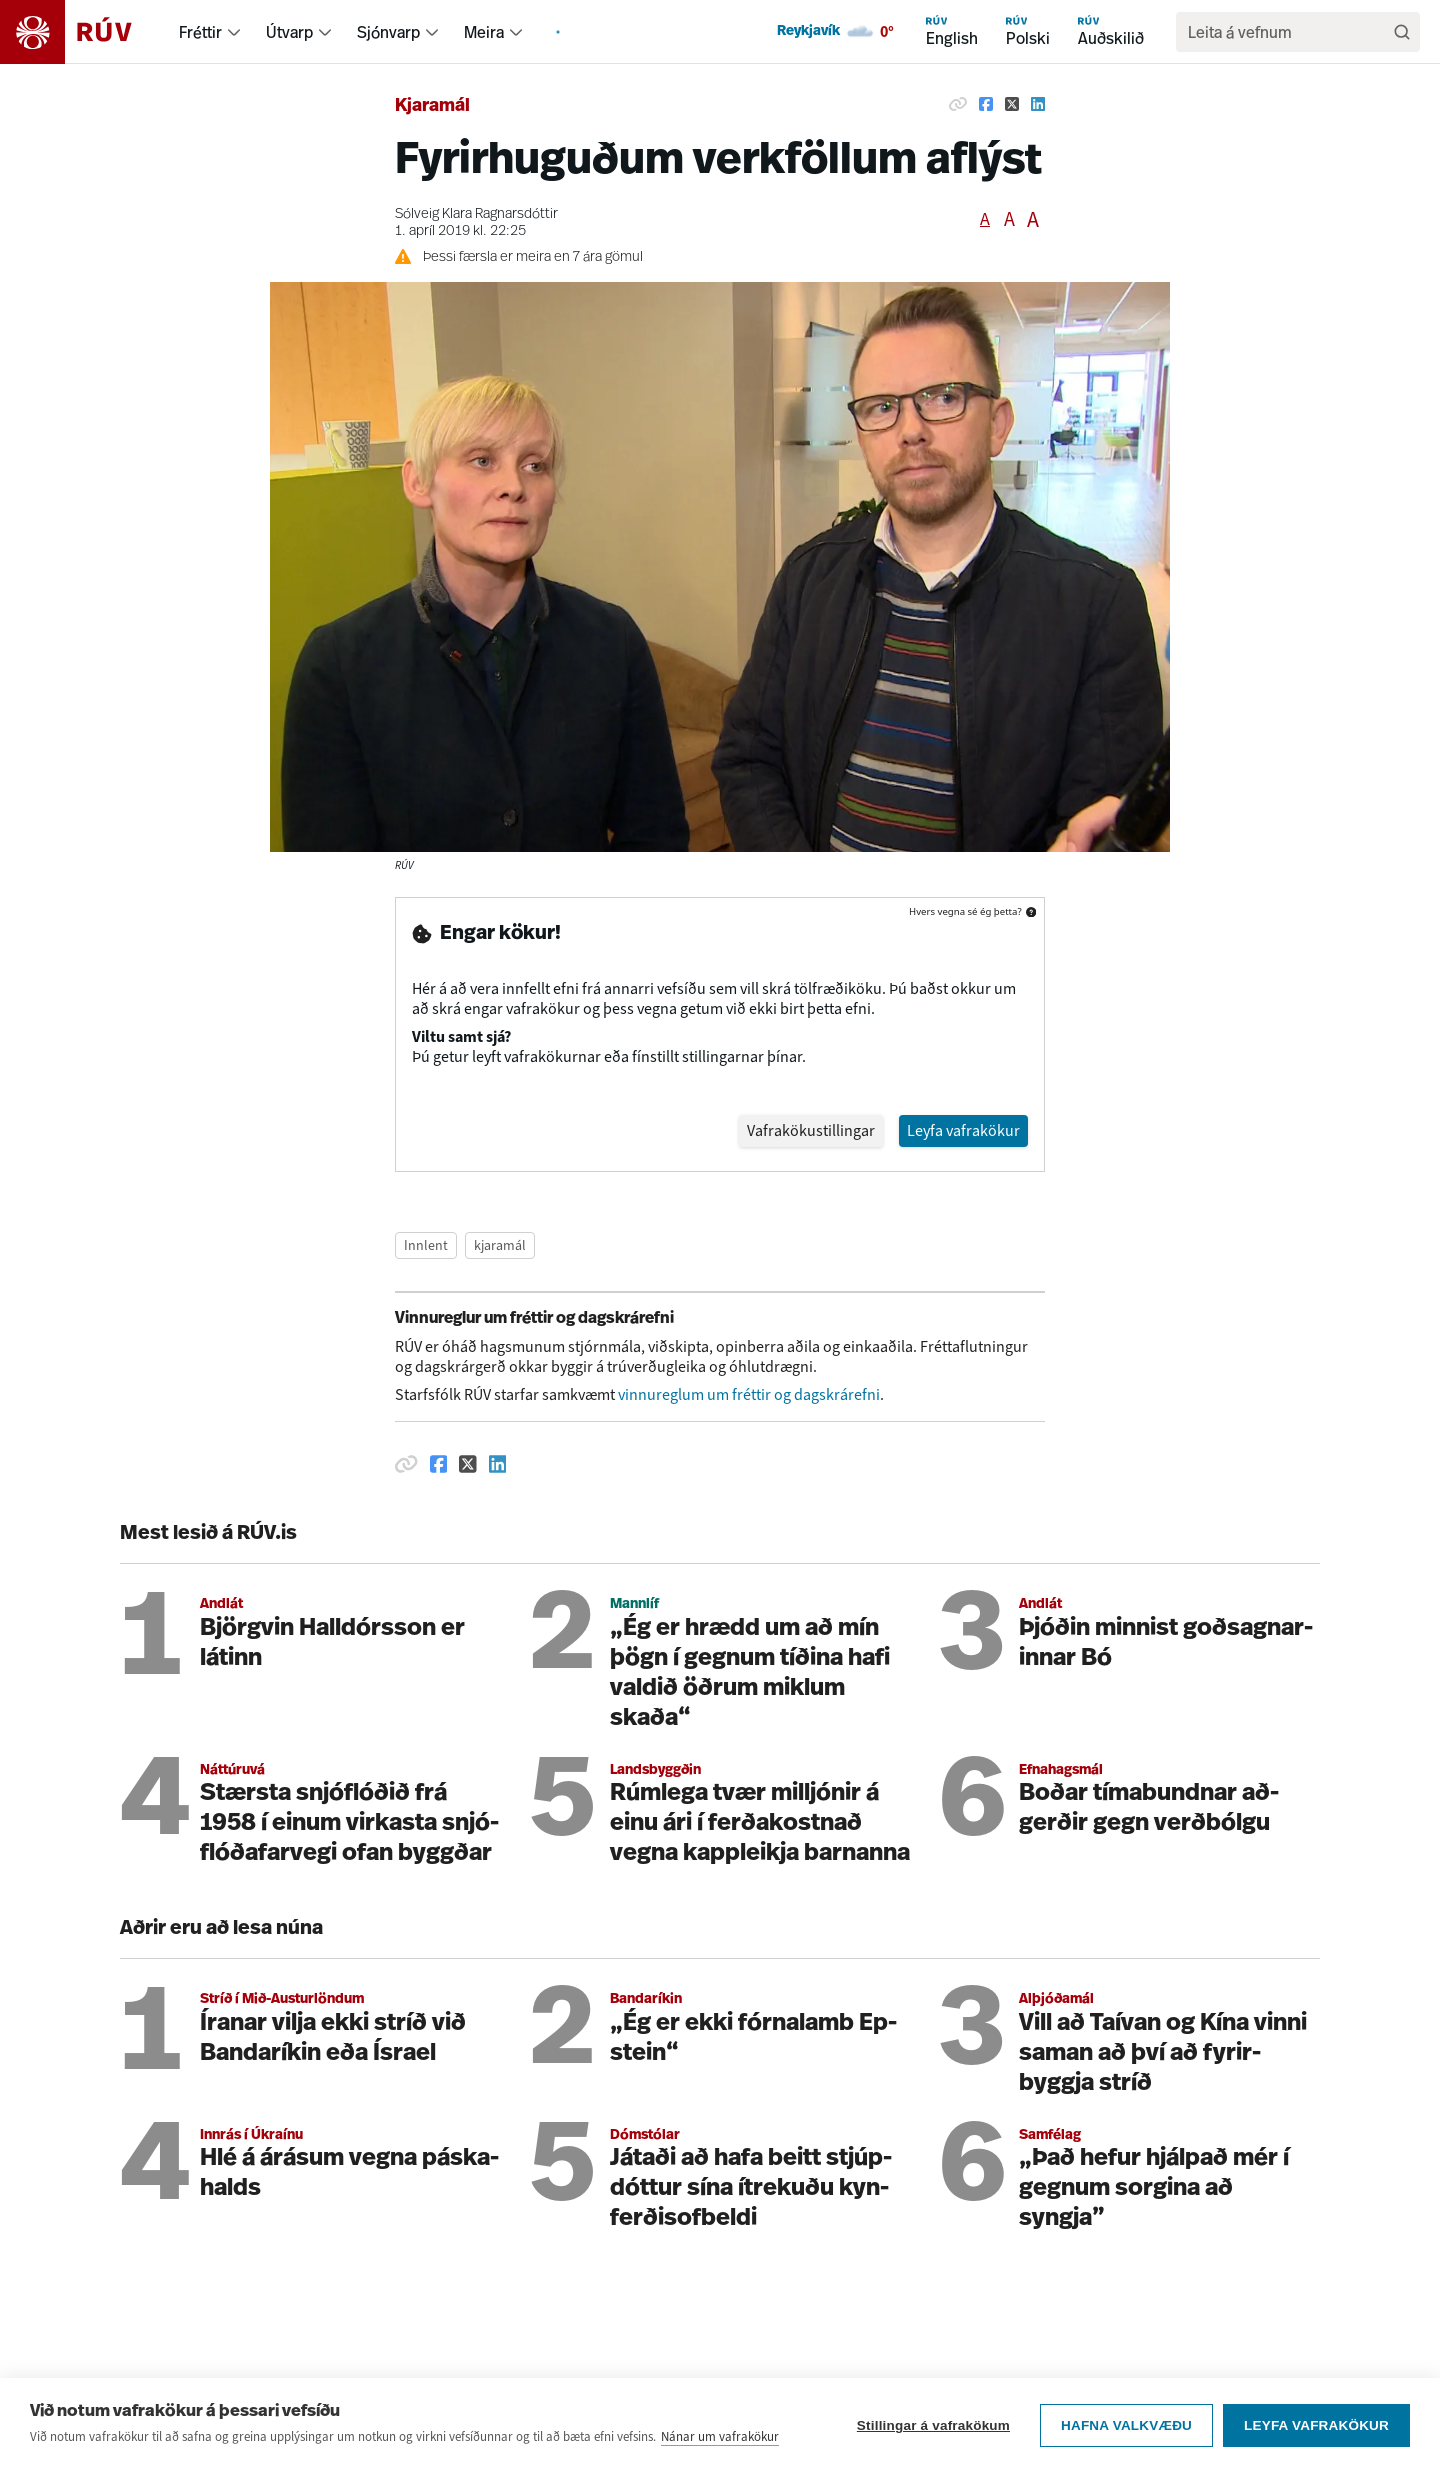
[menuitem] (234, 32)
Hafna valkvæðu (1126, 2427)
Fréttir (200, 32)
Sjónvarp (388, 32)
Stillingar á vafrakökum (933, 2427)
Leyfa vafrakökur (1316, 2427)
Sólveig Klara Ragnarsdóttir (476, 214)
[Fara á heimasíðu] (83, 32)
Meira (484, 32)
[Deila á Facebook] (986, 104)
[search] (1288, 32)
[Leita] (1402, 32)
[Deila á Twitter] (1012, 104)
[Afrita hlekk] (958, 104)
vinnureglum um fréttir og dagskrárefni (749, 1279)
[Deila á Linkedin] (1038, 104)
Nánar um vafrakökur (720, 2438)
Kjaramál (432, 106)
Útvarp (289, 32)
